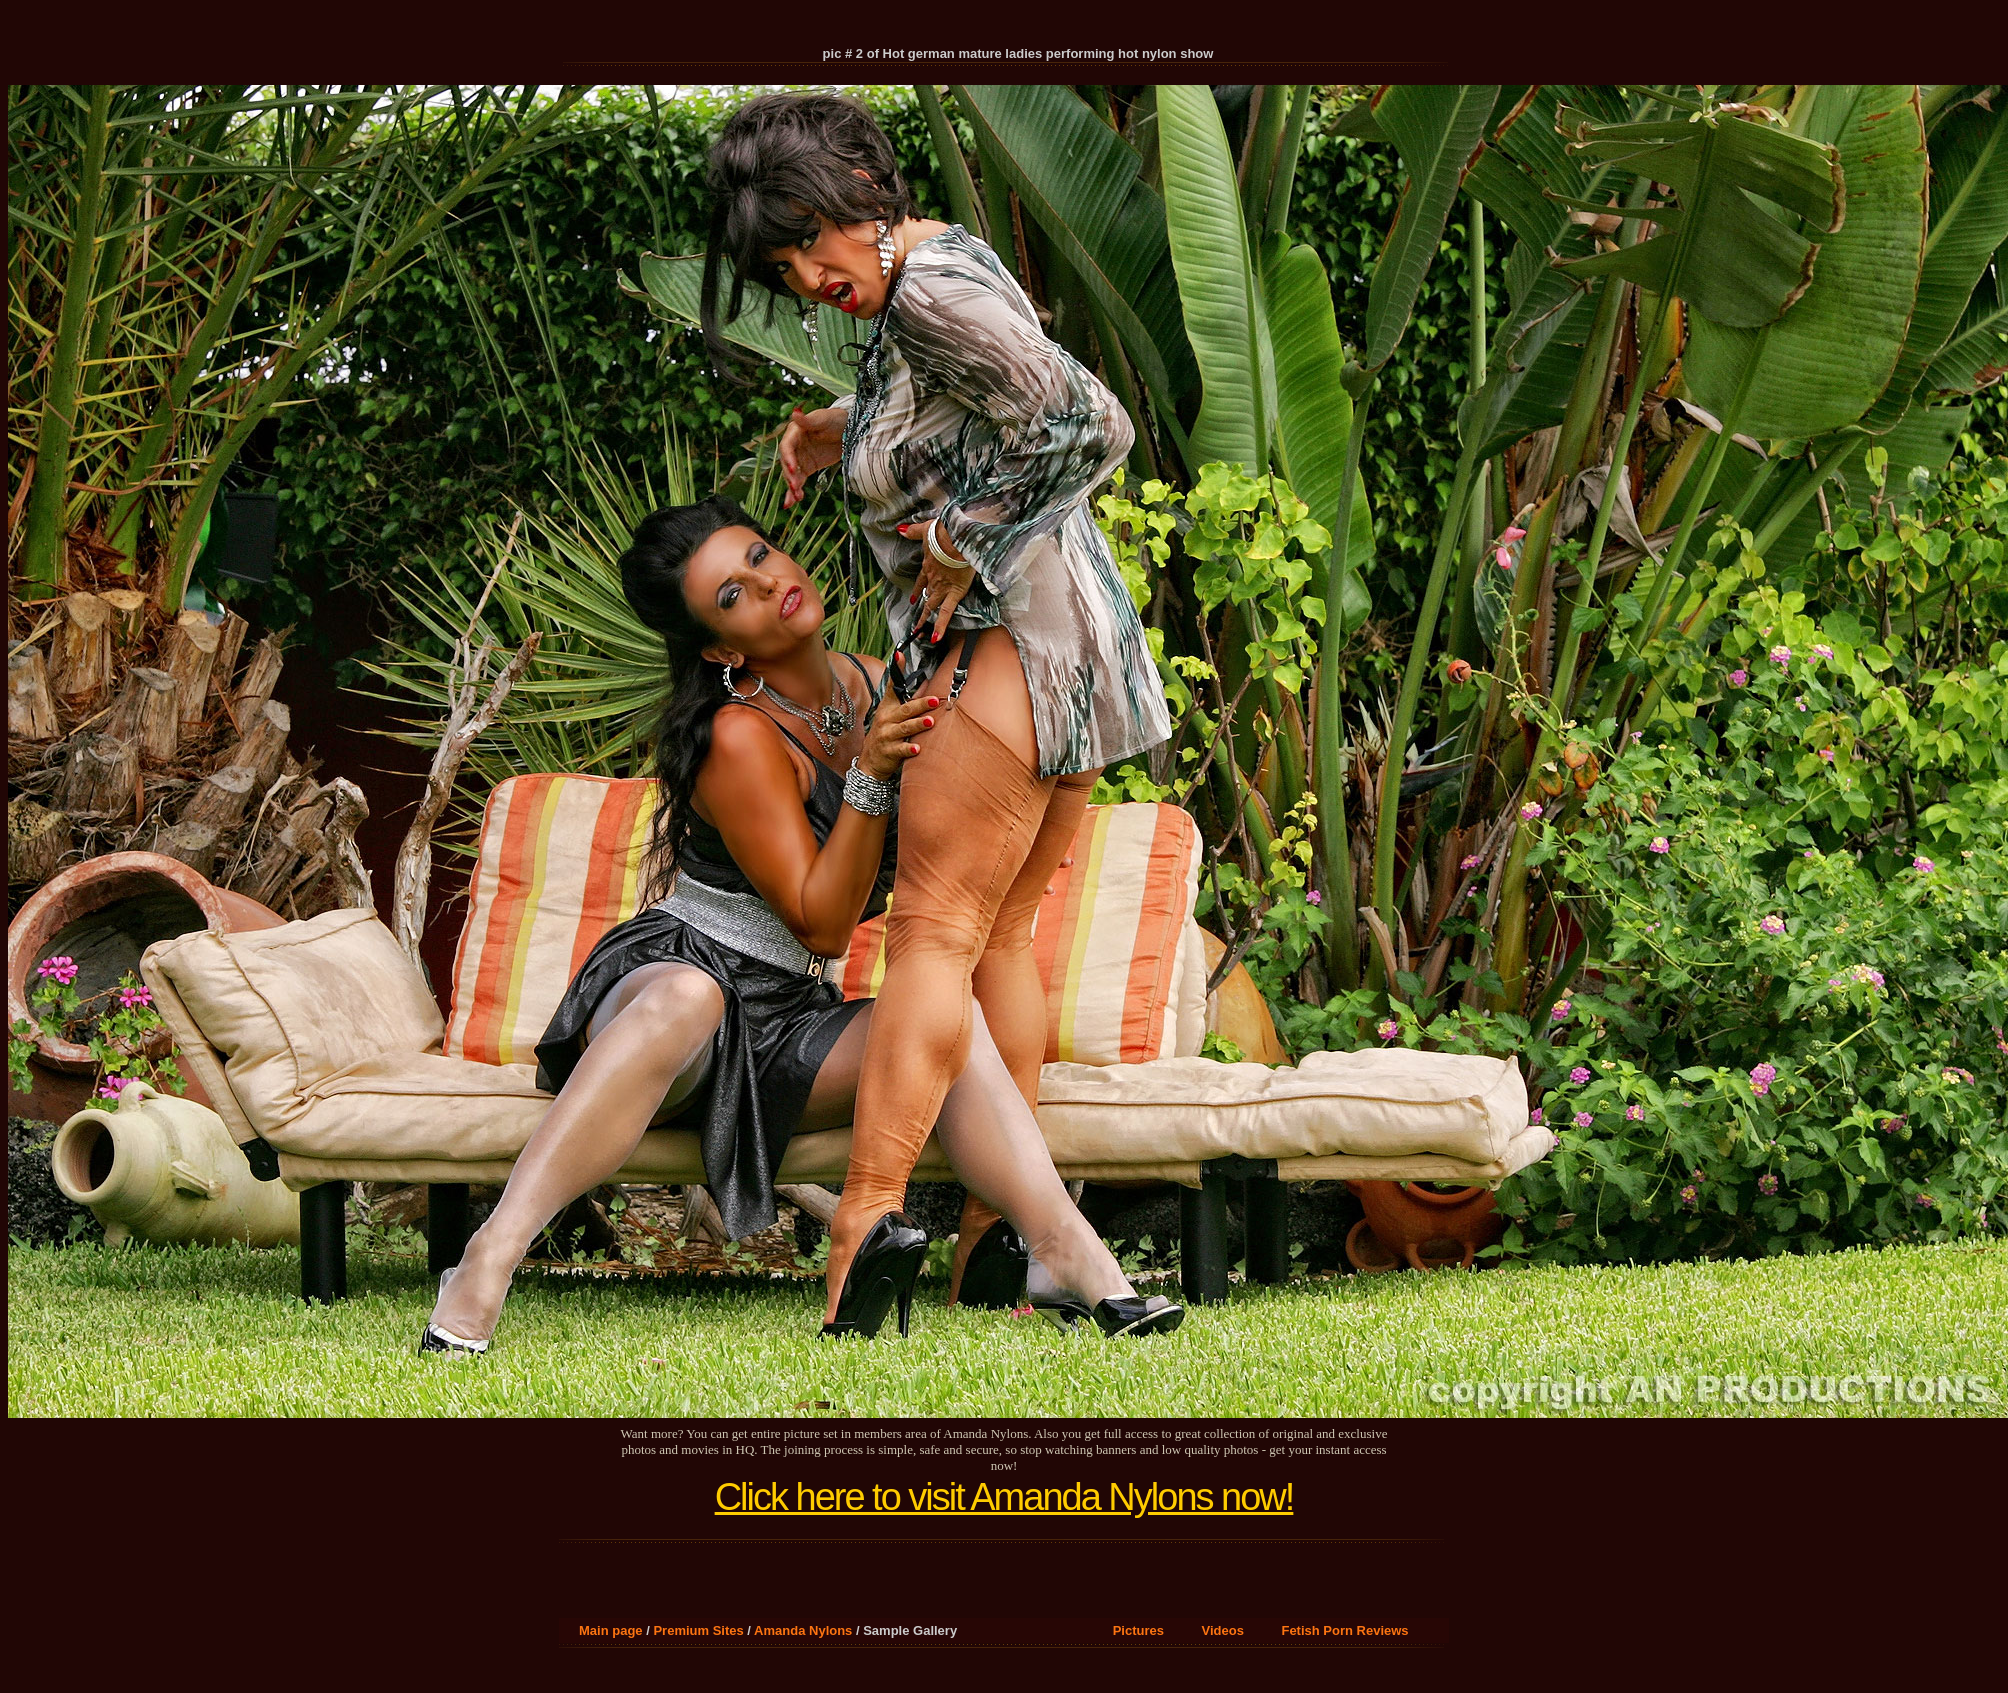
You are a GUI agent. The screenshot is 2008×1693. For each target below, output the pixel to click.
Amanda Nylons (803, 1630)
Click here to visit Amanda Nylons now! (1004, 1497)
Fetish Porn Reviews (1344, 1630)
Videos (1223, 1630)
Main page (611, 1630)
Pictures (1138, 1630)
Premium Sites (698, 1630)
